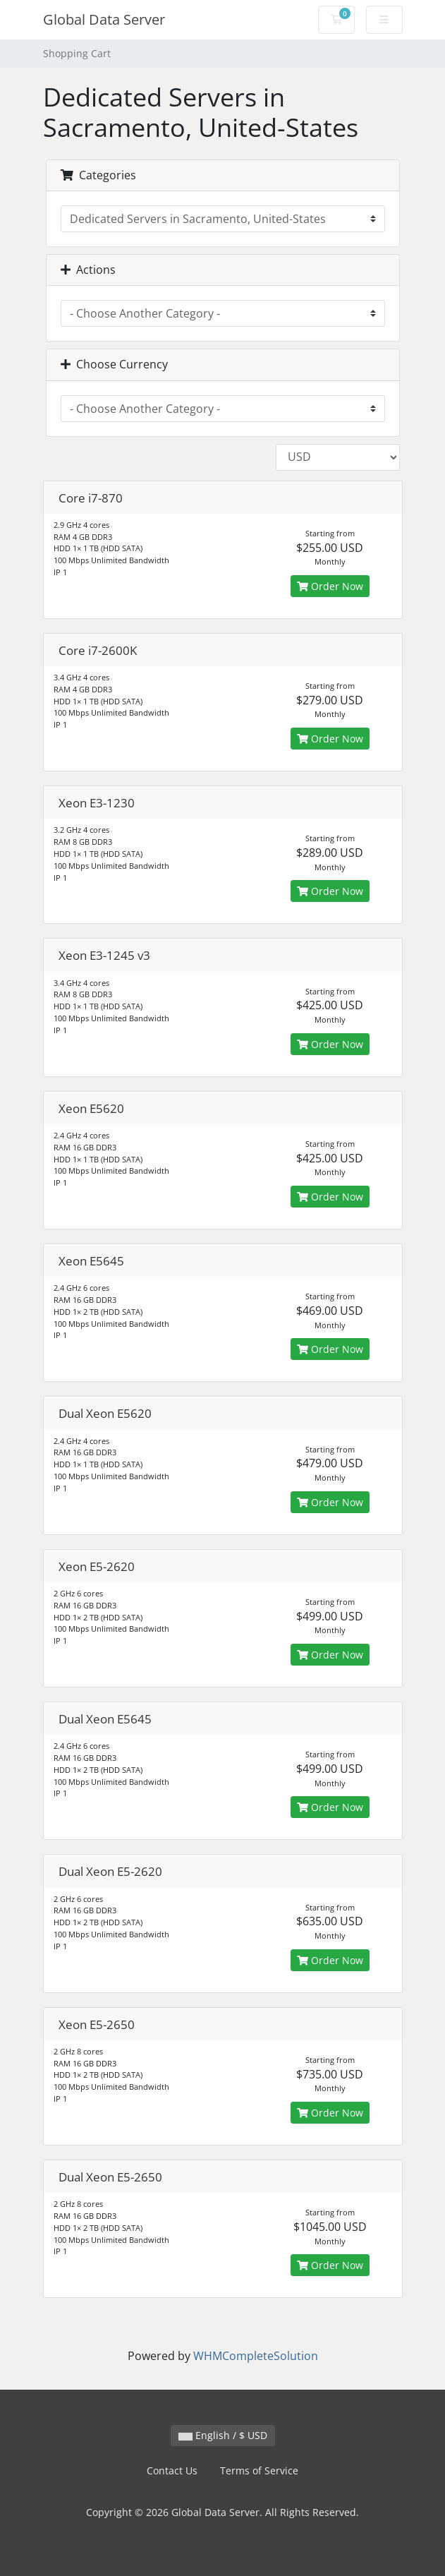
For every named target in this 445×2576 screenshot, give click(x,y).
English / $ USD (222, 2435)
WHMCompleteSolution (255, 2356)
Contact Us (172, 2470)
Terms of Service (259, 2470)
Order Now (330, 586)
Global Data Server (104, 19)
